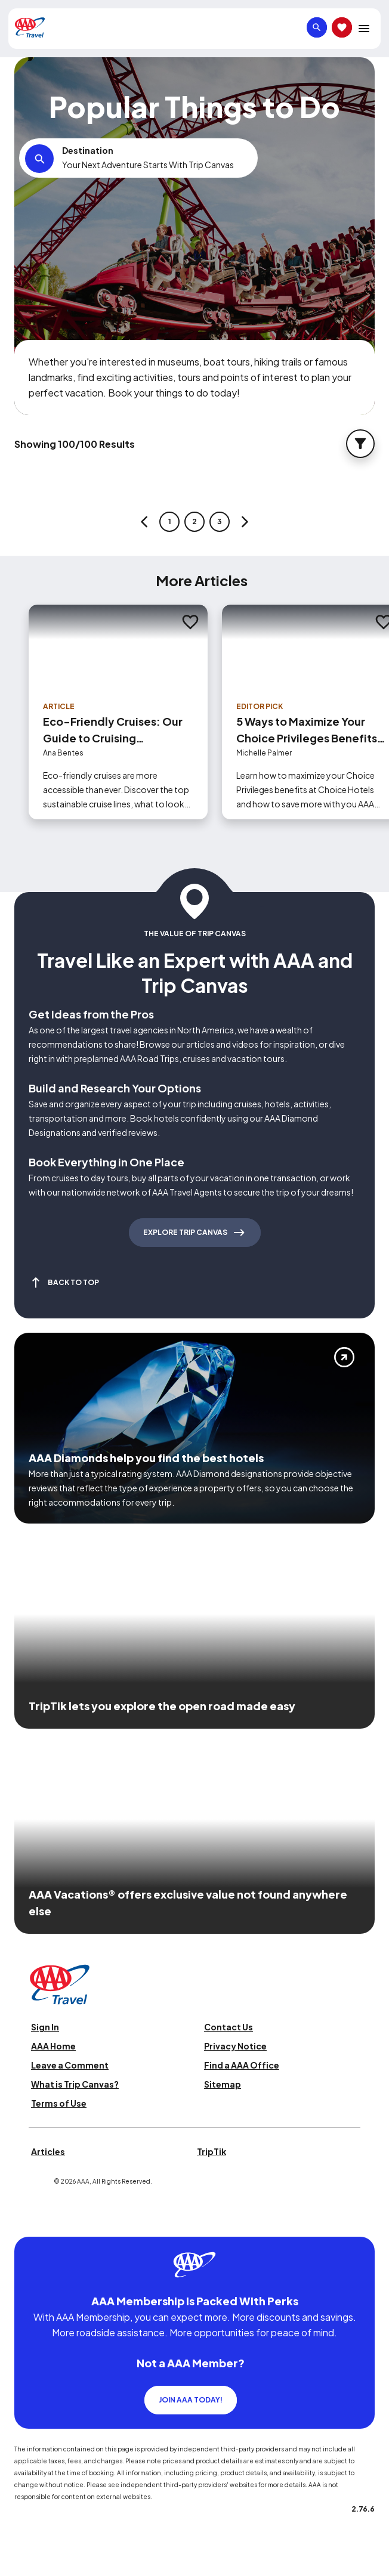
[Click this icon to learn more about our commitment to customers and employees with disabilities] (32, 2222)
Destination (87, 150)
